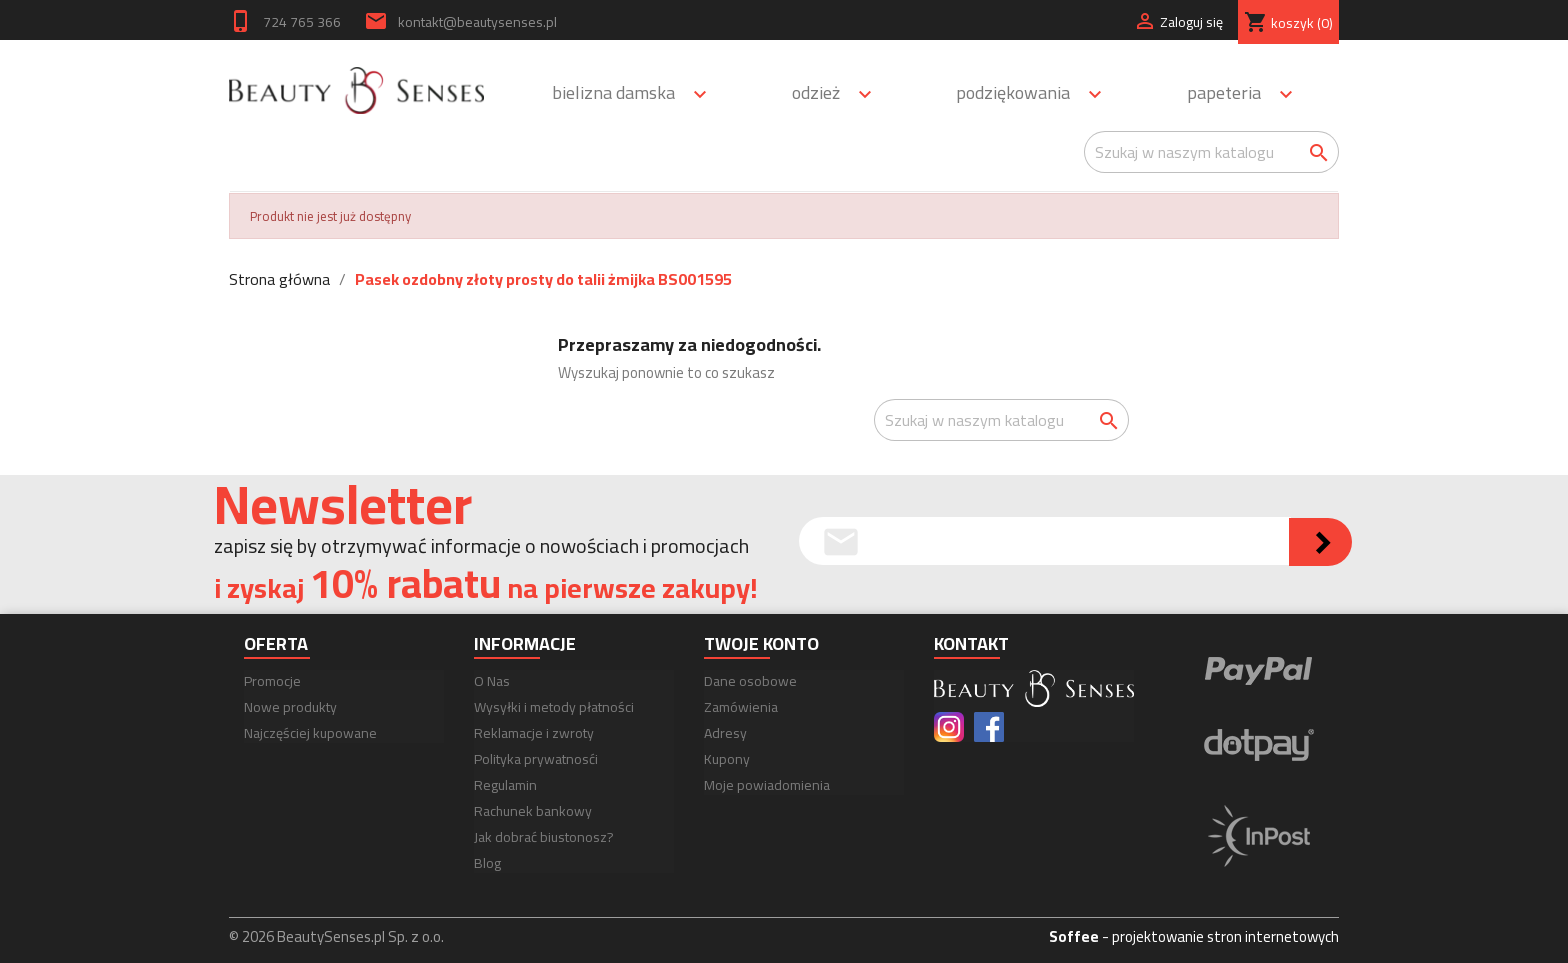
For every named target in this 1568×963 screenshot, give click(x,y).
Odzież (841, 94)
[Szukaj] (1211, 152)
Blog (487, 863)
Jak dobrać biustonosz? (544, 837)
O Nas (492, 681)
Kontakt (971, 643)
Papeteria (1249, 94)
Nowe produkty (290, 707)
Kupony (727, 759)
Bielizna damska (638, 94)
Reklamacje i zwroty (534, 733)
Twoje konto (761, 643)
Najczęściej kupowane (310, 733)
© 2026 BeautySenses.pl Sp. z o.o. (336, 936)
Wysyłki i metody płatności (554, 707)
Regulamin (505, 785)
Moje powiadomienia (767, 785)
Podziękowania (1038, 94)
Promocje (272, 681)
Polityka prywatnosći (536, 759)
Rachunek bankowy (533, 811)
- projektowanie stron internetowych (1194, 936)
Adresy (725, 733)
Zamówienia (741, 707)
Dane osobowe (750, 681)
